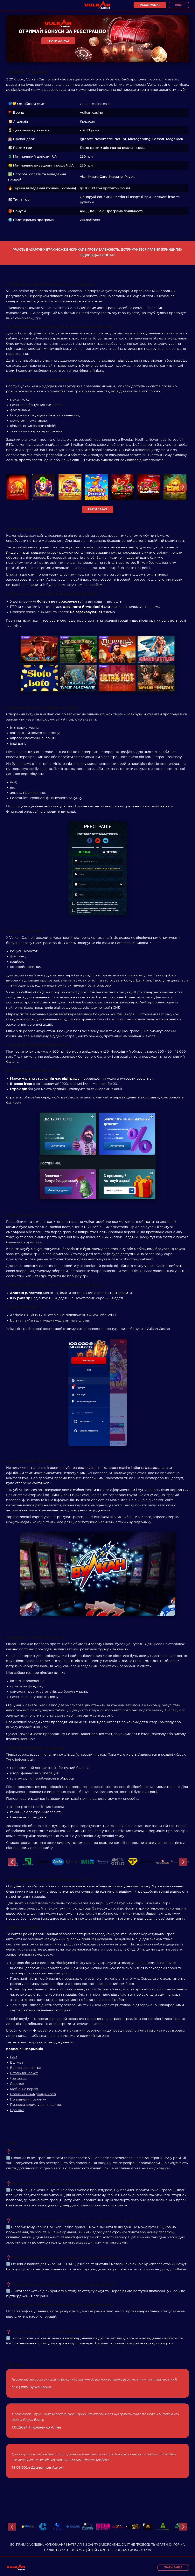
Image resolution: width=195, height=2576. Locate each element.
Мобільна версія (24, 2089)
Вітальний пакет (24, 2073)
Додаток (17, 2084)
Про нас (17, 2110)
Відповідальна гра (25, 2068)
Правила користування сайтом (36, 2105)
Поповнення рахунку (28, 2099)
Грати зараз (58, 41)
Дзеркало (18, 2078)
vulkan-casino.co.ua (96, 104)
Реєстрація (150, 5)
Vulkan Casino (127, 2550)
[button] (12, 487)
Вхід (179, 5)
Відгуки (16, 2062)
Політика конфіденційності (33, 2094)
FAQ (13, 2057)
